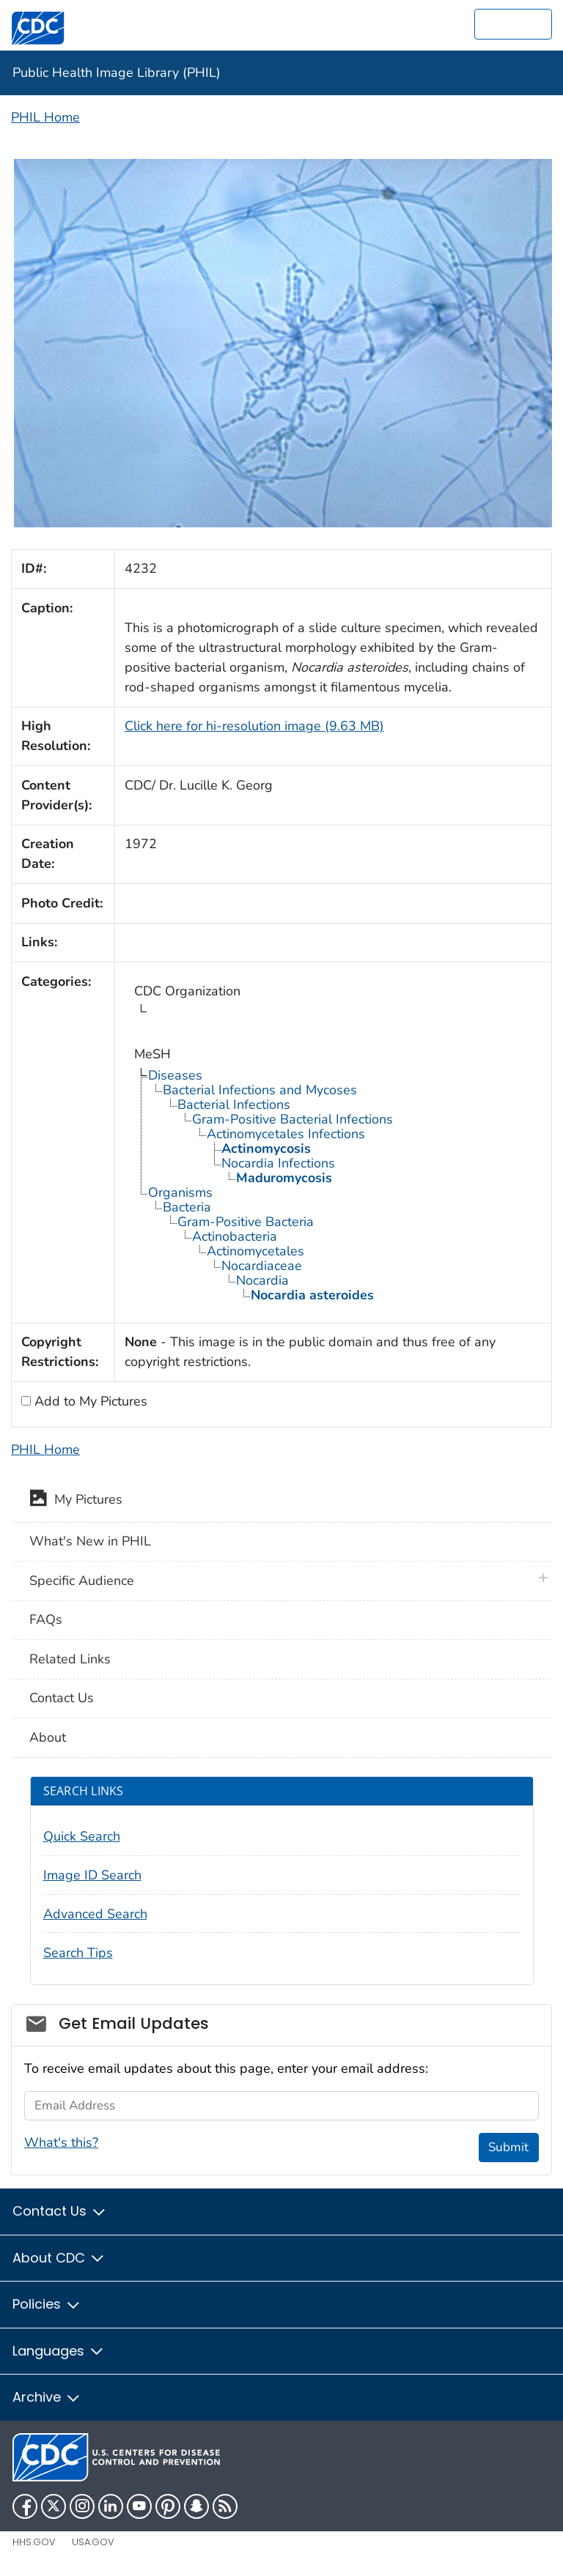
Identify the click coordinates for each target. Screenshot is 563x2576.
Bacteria (187, 1207)
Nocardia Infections (278, 1163)
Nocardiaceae (261, 1265)
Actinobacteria (234, 1236)
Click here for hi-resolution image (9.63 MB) (254, 726)
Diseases (175, 1075)
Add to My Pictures (89, 1401)
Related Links (70, 1659)
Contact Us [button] (59, 2211)
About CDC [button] (59, 2258)
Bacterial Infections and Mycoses (260, 1090)
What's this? (61, 2142)
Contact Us (61, 1698)
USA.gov (93, 2542)
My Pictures (75, 1500)
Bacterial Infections (233, 1104)
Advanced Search (95, 1914)
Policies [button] (46, 2304)
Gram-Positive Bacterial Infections (292, 1119)
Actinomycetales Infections (286, 1134)
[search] (513, 24)
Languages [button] (58, 2351)
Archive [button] (46, 2397)
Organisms (180, 1192)
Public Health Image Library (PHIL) (116, 72)
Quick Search (81, 1836)
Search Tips (78, 1952)
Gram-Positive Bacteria (245, 1222)
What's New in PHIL (90, 1541)
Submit (508, 2147)
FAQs (45, 1619)
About (47, 1737)
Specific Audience (81, 1580)
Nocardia (262, 1280)
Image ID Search (92, 1875)
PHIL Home (45, 117)
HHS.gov (34, 2542)
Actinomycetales (255, 1251)
